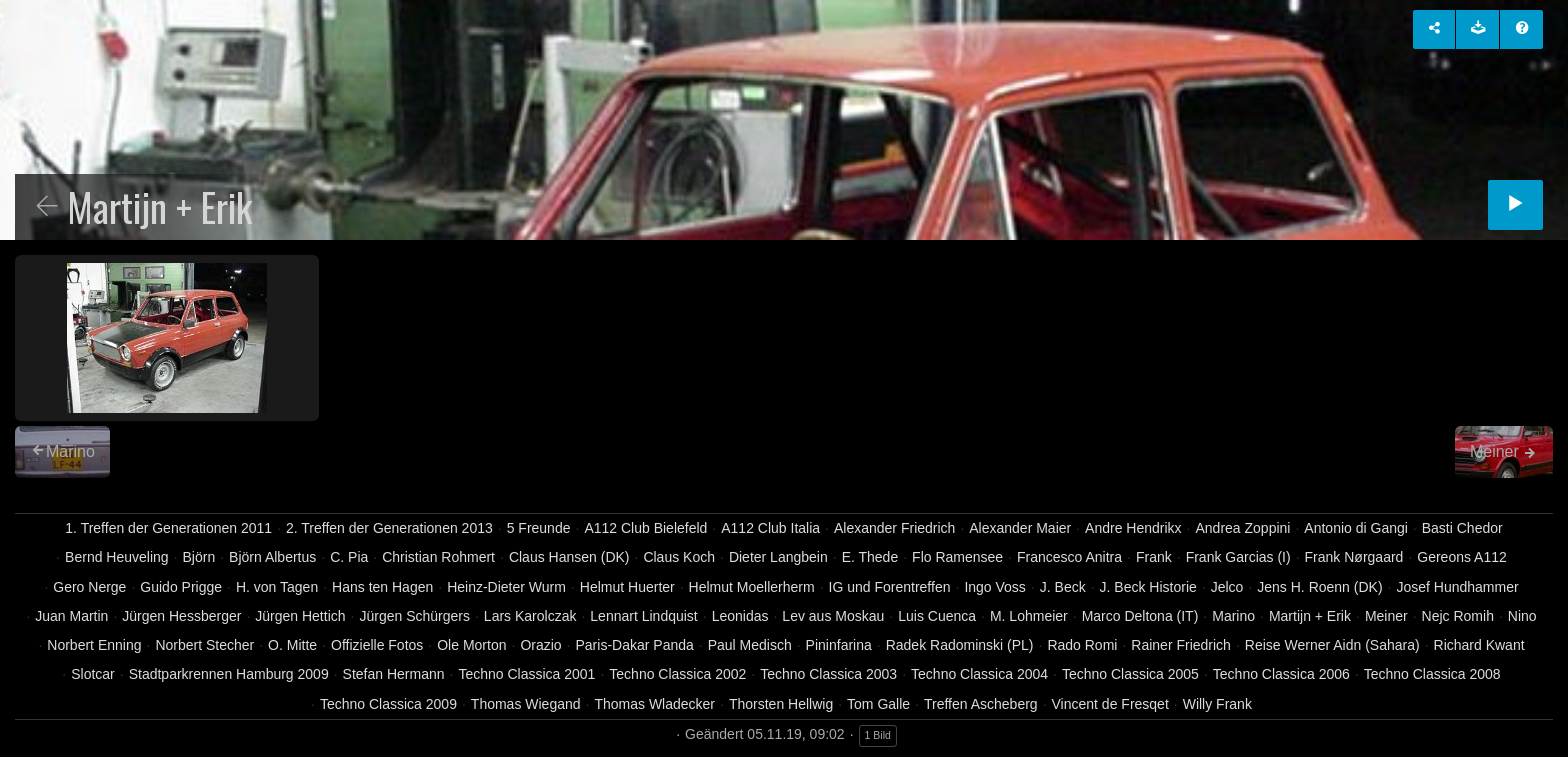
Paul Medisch (750, 645)
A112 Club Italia (770, 528)
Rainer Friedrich (1181, 645)
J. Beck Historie (1148, 587)
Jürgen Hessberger (181, 616)
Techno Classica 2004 (979, 674)
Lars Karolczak (530, 616)
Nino (1522, 616)
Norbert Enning (94, 645)
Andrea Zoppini (1242, 528)
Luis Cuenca (937, 616)
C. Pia (349, 557)
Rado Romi (1082, 645)
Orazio (540, 645)
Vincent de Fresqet (1110, 704)
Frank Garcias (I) (1238, 557)
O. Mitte (292, 645)
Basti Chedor (1462, 528)
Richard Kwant (1479, 645)
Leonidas (740, 616)
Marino (1233, 616)
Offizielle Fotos (377, 645)
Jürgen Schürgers (414, 616)
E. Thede (870, 557)
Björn (199, 557)
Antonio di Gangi (1356, 528)
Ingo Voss (995, 587)
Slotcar (93, 674)
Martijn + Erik (1310, 616)
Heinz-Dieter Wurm (506, 587)
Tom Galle (878, 704)
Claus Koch (679, 557)
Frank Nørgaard (1354, 557)
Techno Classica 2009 (388, 704)
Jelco (1227, 587)
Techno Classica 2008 (1432, 674)
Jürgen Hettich (300, 616)
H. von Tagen (277, 587)
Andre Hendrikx (1133, 528)
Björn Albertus (272, 557)
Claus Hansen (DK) (569, 557)
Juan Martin (71, 616)
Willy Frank (1217, 704)
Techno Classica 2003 (828, 674)
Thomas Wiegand (526, 704)
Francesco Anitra (1069, 557)
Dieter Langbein (778, 557)
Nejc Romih (1458, 616)
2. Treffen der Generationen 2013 (389, 528)
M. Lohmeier (1029, 616)
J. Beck (1063, 587)
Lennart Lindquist (643, 616)
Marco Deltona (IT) (1140, 616)
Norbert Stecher (204, 645)
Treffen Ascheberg (981, 704)
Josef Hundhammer (1457, 587)
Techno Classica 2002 (677, 674)
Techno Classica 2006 (1281, 674)
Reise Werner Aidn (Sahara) (1332, 645)
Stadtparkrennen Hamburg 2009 (229, 674)
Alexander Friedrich (894, 528)
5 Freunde (539, 528)
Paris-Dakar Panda (635, 645)
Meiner (1386, 616)
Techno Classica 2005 (1130, 674)
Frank (1154, 557)
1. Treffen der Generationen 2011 (168, 528)
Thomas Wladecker (654, 704)
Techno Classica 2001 (526, 674)
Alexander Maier (1020, 528)
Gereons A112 (1462, 557)
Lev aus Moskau (833, 616)
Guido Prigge (181, 587)
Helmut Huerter (627, 587)
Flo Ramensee (957, 557)
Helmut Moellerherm (752, 587)
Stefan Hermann (394, 674)
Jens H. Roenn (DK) (1319, 587)
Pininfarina (839, 645)
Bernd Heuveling (117, 557)
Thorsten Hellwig (781, 704)
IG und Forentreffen (890, 587)
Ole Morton (471, 645)
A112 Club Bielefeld (645, 528)
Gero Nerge (89, 587)
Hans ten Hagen (382, 587)
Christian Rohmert (438, 557)
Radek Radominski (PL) (960, 645)
